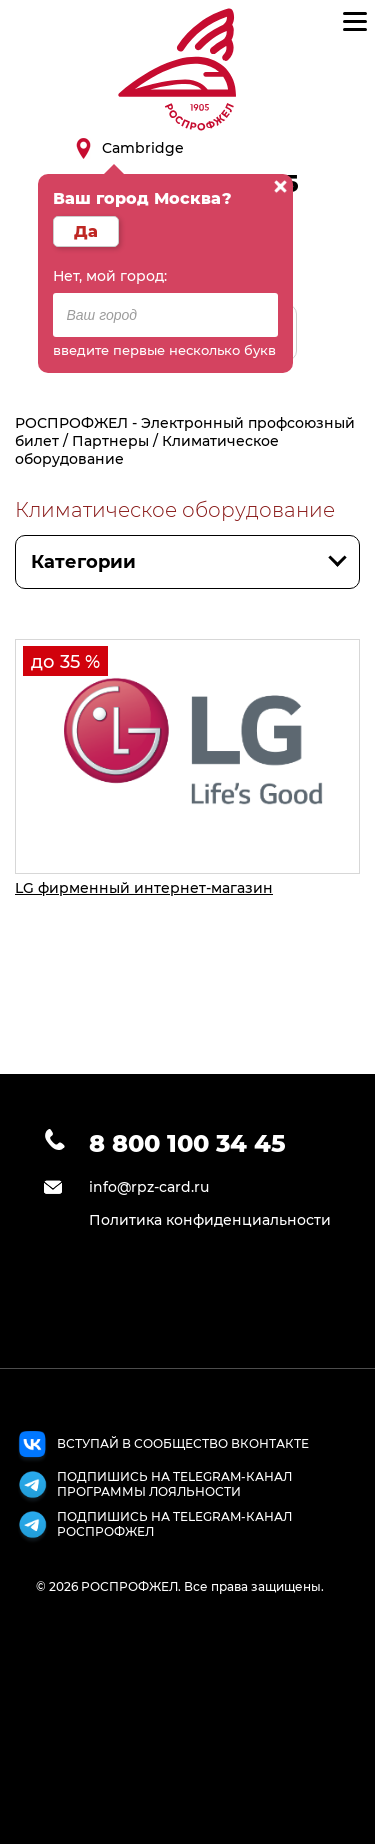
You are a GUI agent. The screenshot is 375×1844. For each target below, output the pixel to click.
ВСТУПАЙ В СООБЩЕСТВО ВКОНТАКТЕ (162, 1447)
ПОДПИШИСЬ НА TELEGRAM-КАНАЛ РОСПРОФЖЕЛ (153, 1526)
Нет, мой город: (110, 276)
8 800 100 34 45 (187, 1143)
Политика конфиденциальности (210, 1220)
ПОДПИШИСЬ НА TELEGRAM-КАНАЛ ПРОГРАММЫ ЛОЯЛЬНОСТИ (153, 1486)
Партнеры (110, 441)
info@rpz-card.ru (149, 1187)
